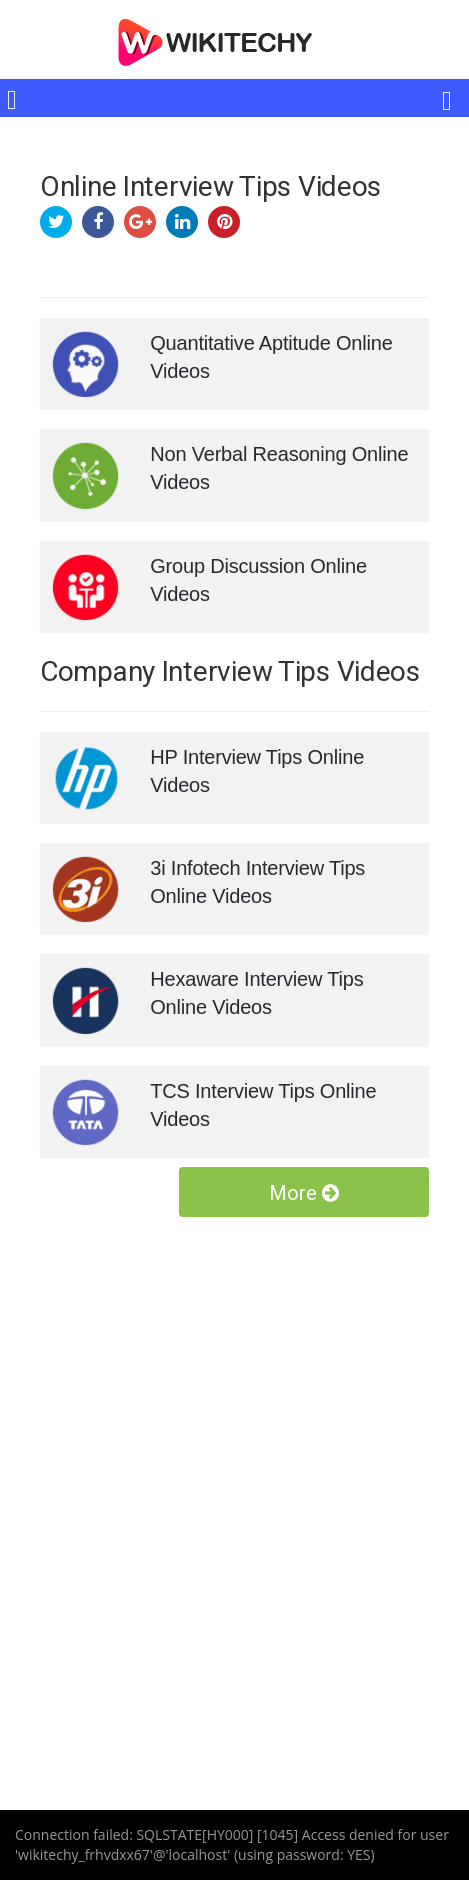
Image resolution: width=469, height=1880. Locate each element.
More (304, 1193)
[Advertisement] (234, 1474)
